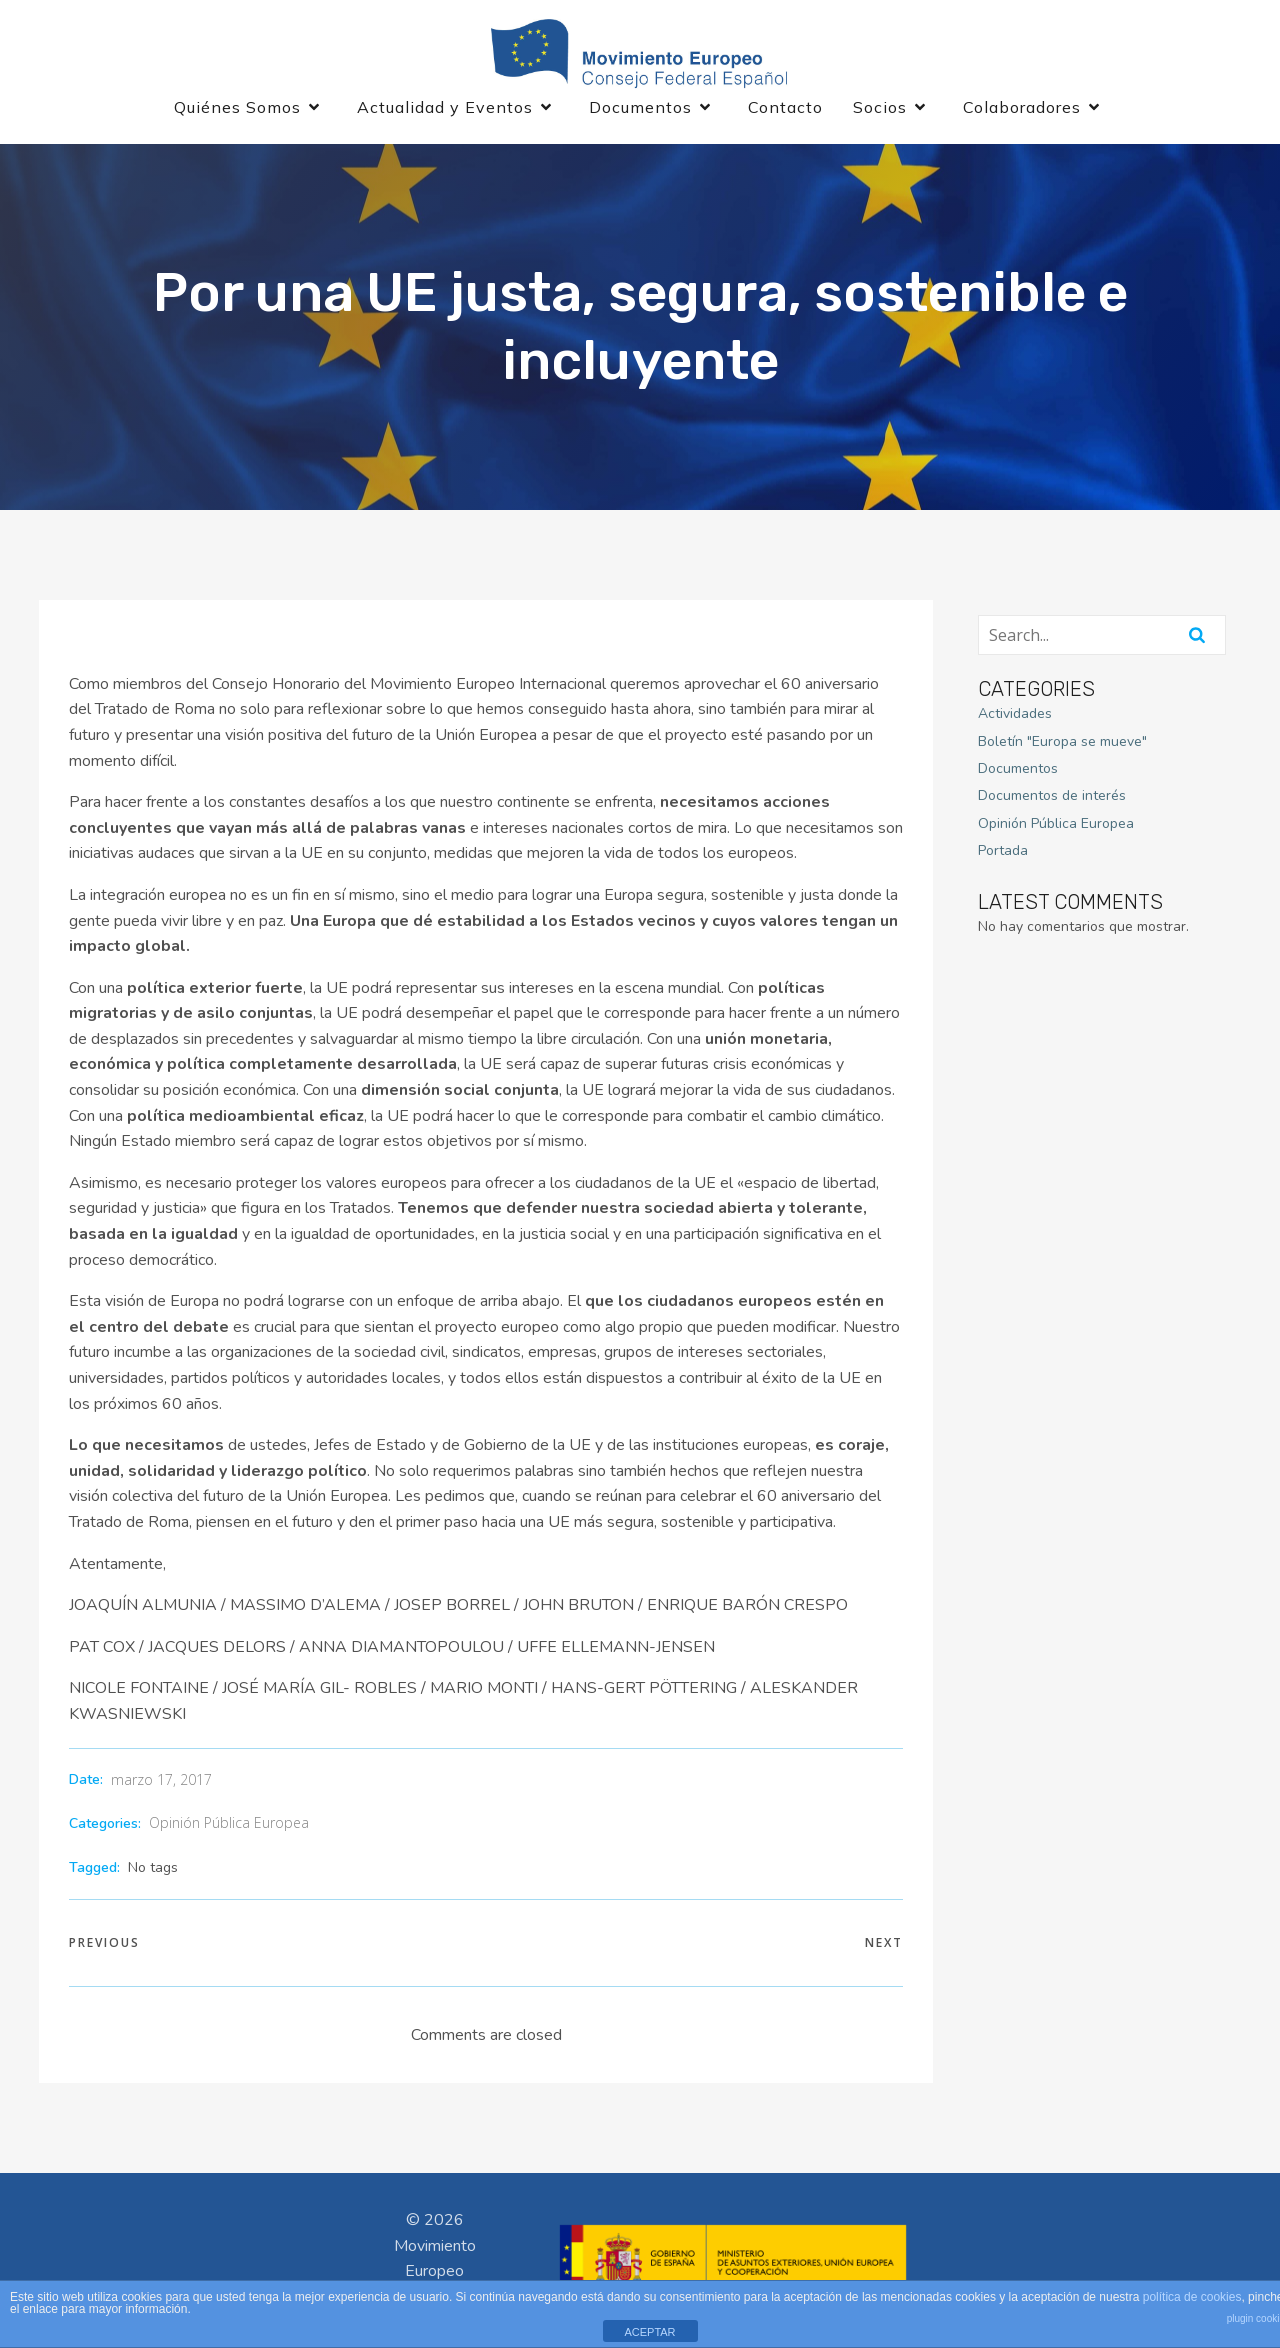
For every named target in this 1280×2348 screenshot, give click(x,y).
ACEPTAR (649, 2332)
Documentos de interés (1052, 797)
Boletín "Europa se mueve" (1062, 742)
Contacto (785, 108)
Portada (1003, 852)
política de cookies (1192, 2297)
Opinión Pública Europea (229, 1824)
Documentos (1018, 770)
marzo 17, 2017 (161, 1781)
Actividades (1015, 715)
